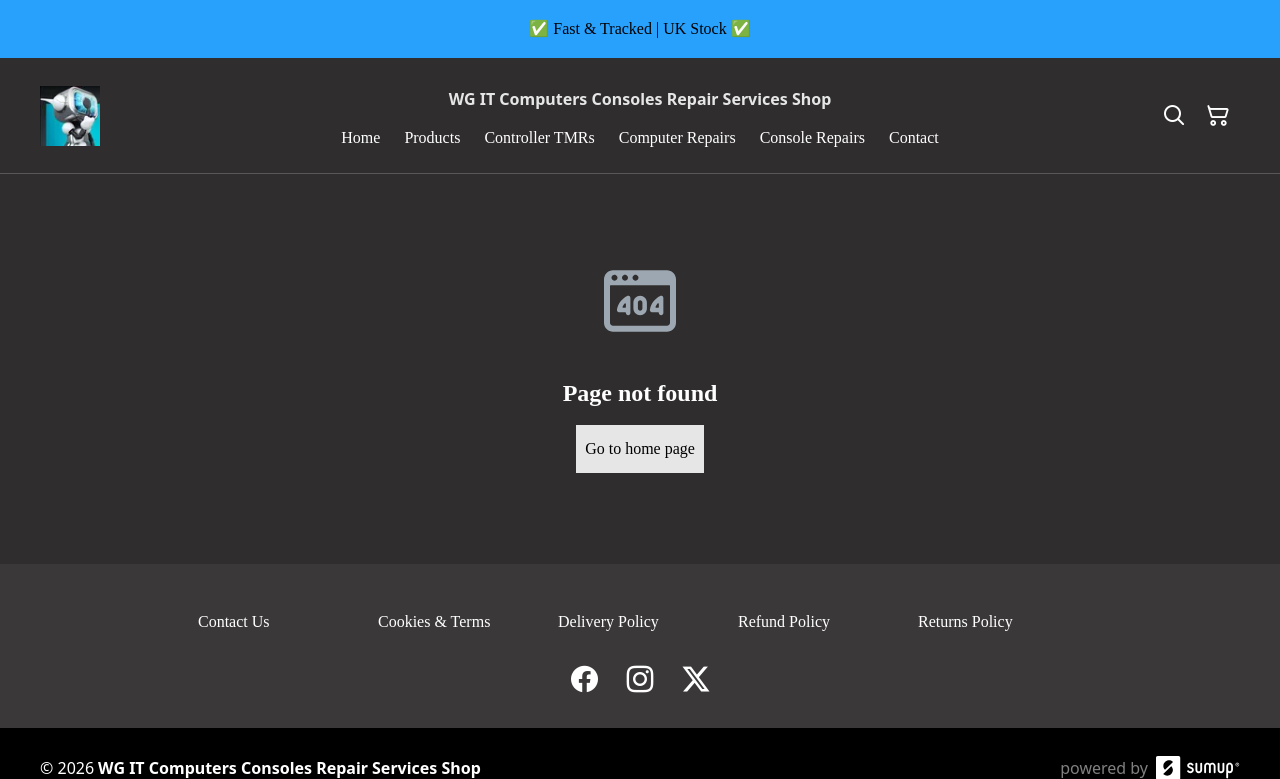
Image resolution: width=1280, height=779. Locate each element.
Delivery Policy (608, 621)
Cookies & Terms (434, 621)
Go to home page (640, 448)
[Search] (1174, 116)
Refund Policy (784, 621)
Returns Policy (965, 621)
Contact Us (234, 621)
